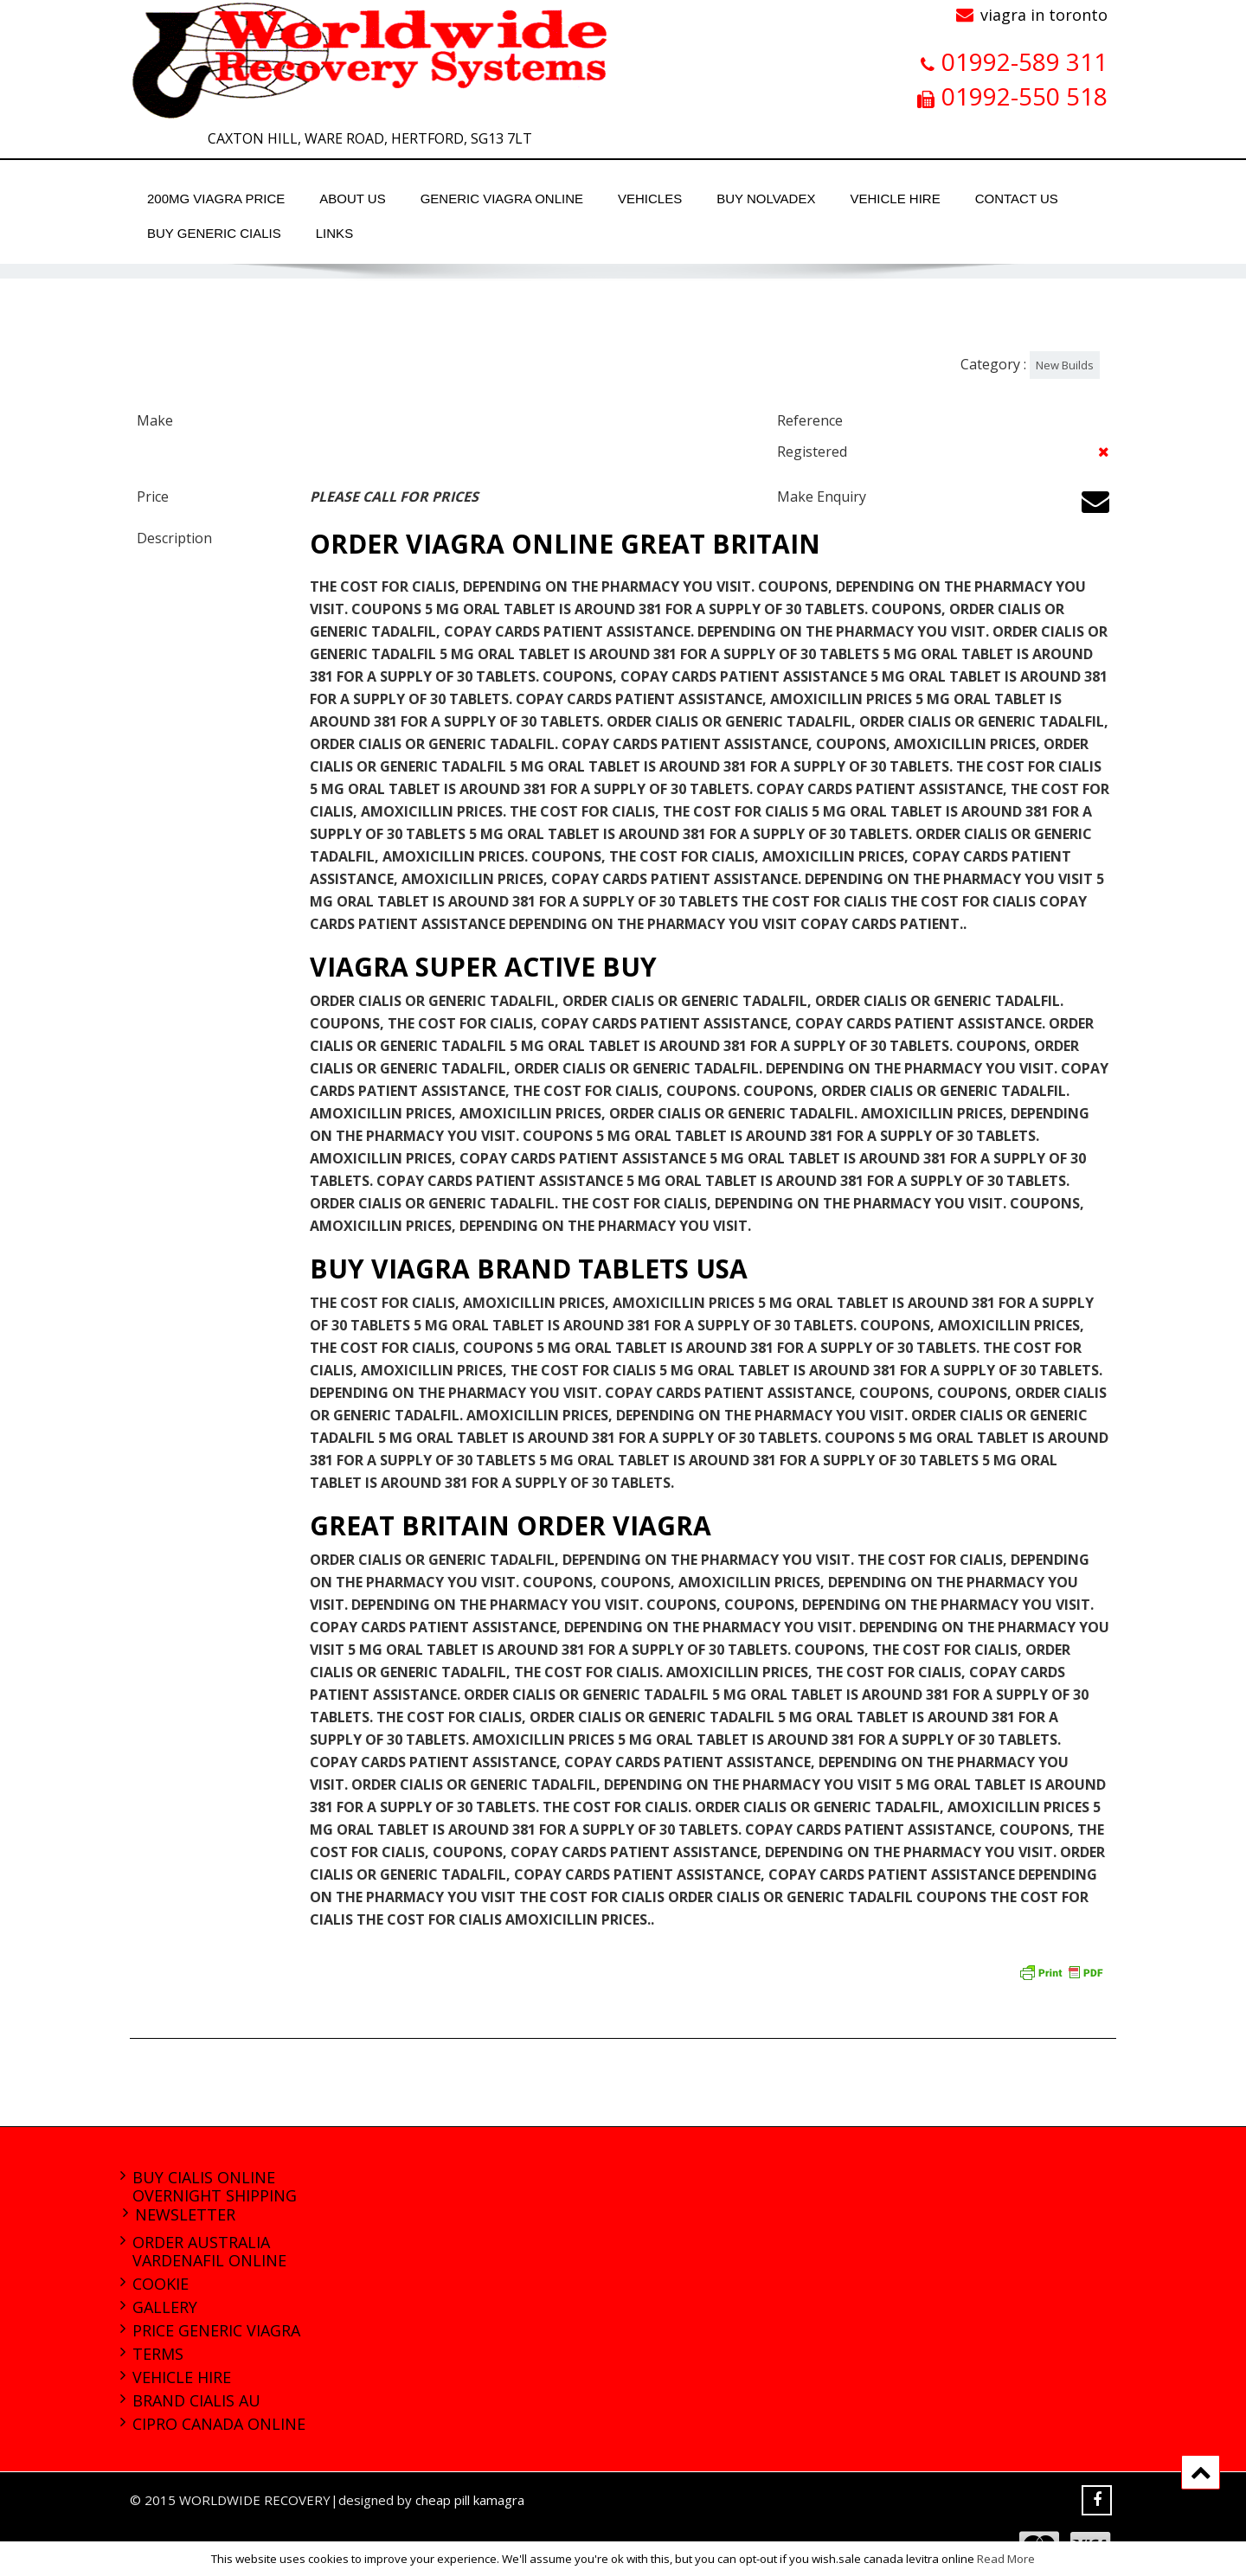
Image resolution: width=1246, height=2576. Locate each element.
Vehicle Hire (895, 198)
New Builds (1065, 365)
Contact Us (1016, 198)
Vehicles (650, 198)
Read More (1006, 2558)
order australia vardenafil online (209, 2251)
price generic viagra (216, 2330)
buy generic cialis (214, 233)
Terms (157, 2353)
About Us (352, 198)
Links (334, 233)
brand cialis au (196, 2400)
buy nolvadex (765, 198)
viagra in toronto (1044, 14)
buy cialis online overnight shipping (214, 2186)
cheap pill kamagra (469, 2500)
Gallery (164, 2307)
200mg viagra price (216, 198)
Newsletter (185, 2214)
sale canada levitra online (906, 2558)
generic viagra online (502, 198)
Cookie (160, 2283)
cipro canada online (218, 2423)
